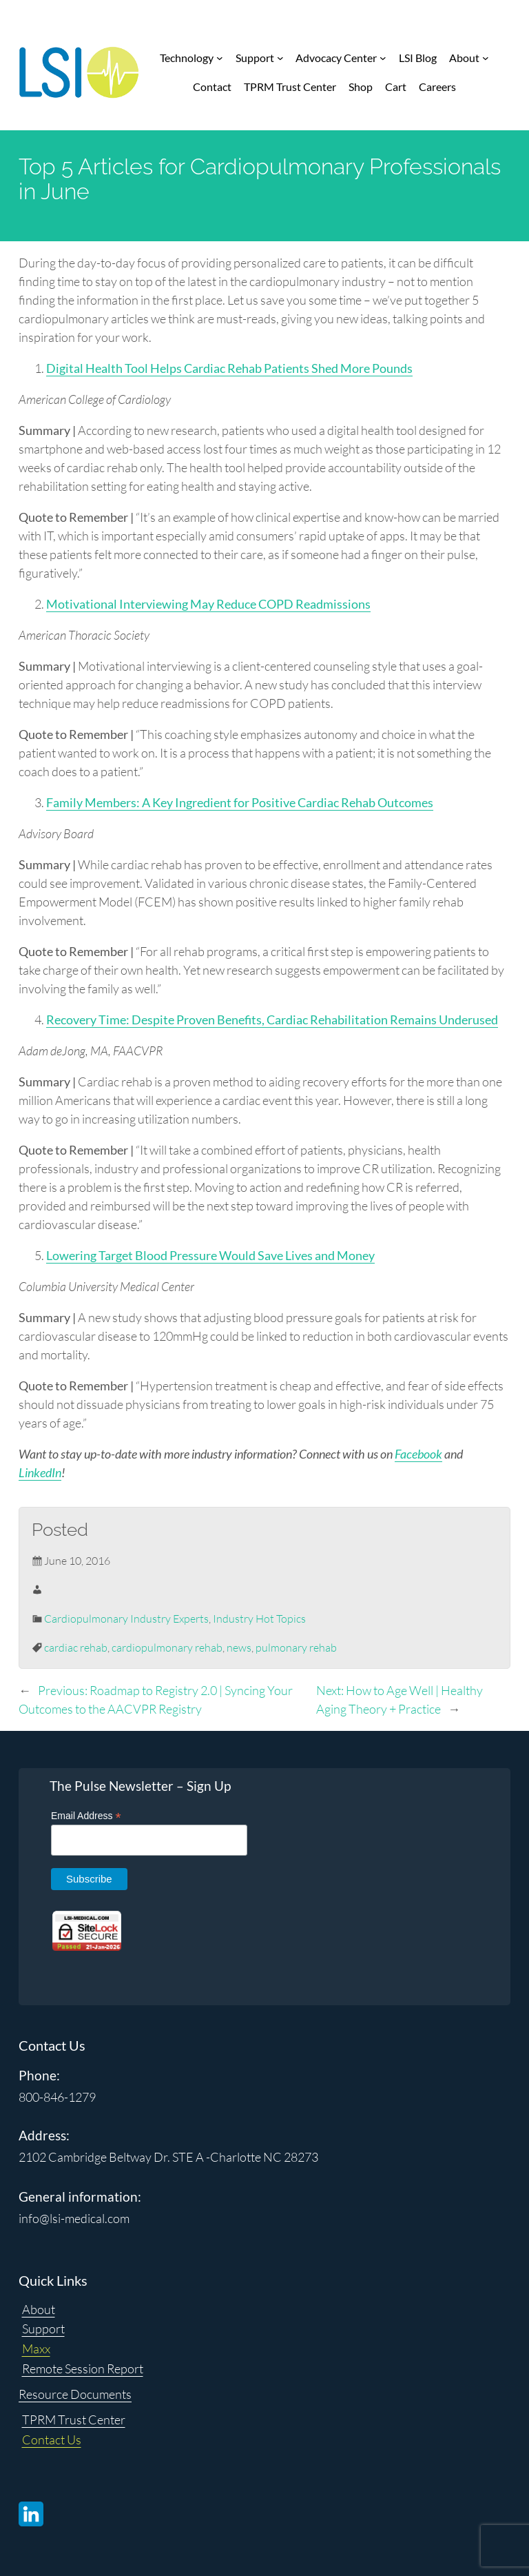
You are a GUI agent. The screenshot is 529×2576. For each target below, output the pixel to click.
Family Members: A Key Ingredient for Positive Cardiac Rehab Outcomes (239, 802)
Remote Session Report (82, 2368)
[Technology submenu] (219, 57)
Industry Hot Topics (259, 1618)
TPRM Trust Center (73, 2419)
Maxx (36, 2348)
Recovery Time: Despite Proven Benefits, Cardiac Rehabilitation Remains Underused (272, 1019)
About (38, 2309)
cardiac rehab (75, 1647)
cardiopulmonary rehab (167, 1647)
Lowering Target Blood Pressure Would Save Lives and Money (210, 1255)
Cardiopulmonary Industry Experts (126, 1618)
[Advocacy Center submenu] (383, 57)
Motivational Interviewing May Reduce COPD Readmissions (208, 603)
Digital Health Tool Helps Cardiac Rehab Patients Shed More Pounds (229, 368)
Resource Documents (75, 2394)
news (239, 1647)
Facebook (418, 1453)
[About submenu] (485, 57)
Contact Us (51, 2439)
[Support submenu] (280, 57)
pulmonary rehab (296, 1647)
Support (43, 2328)
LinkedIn (40, 1472)
